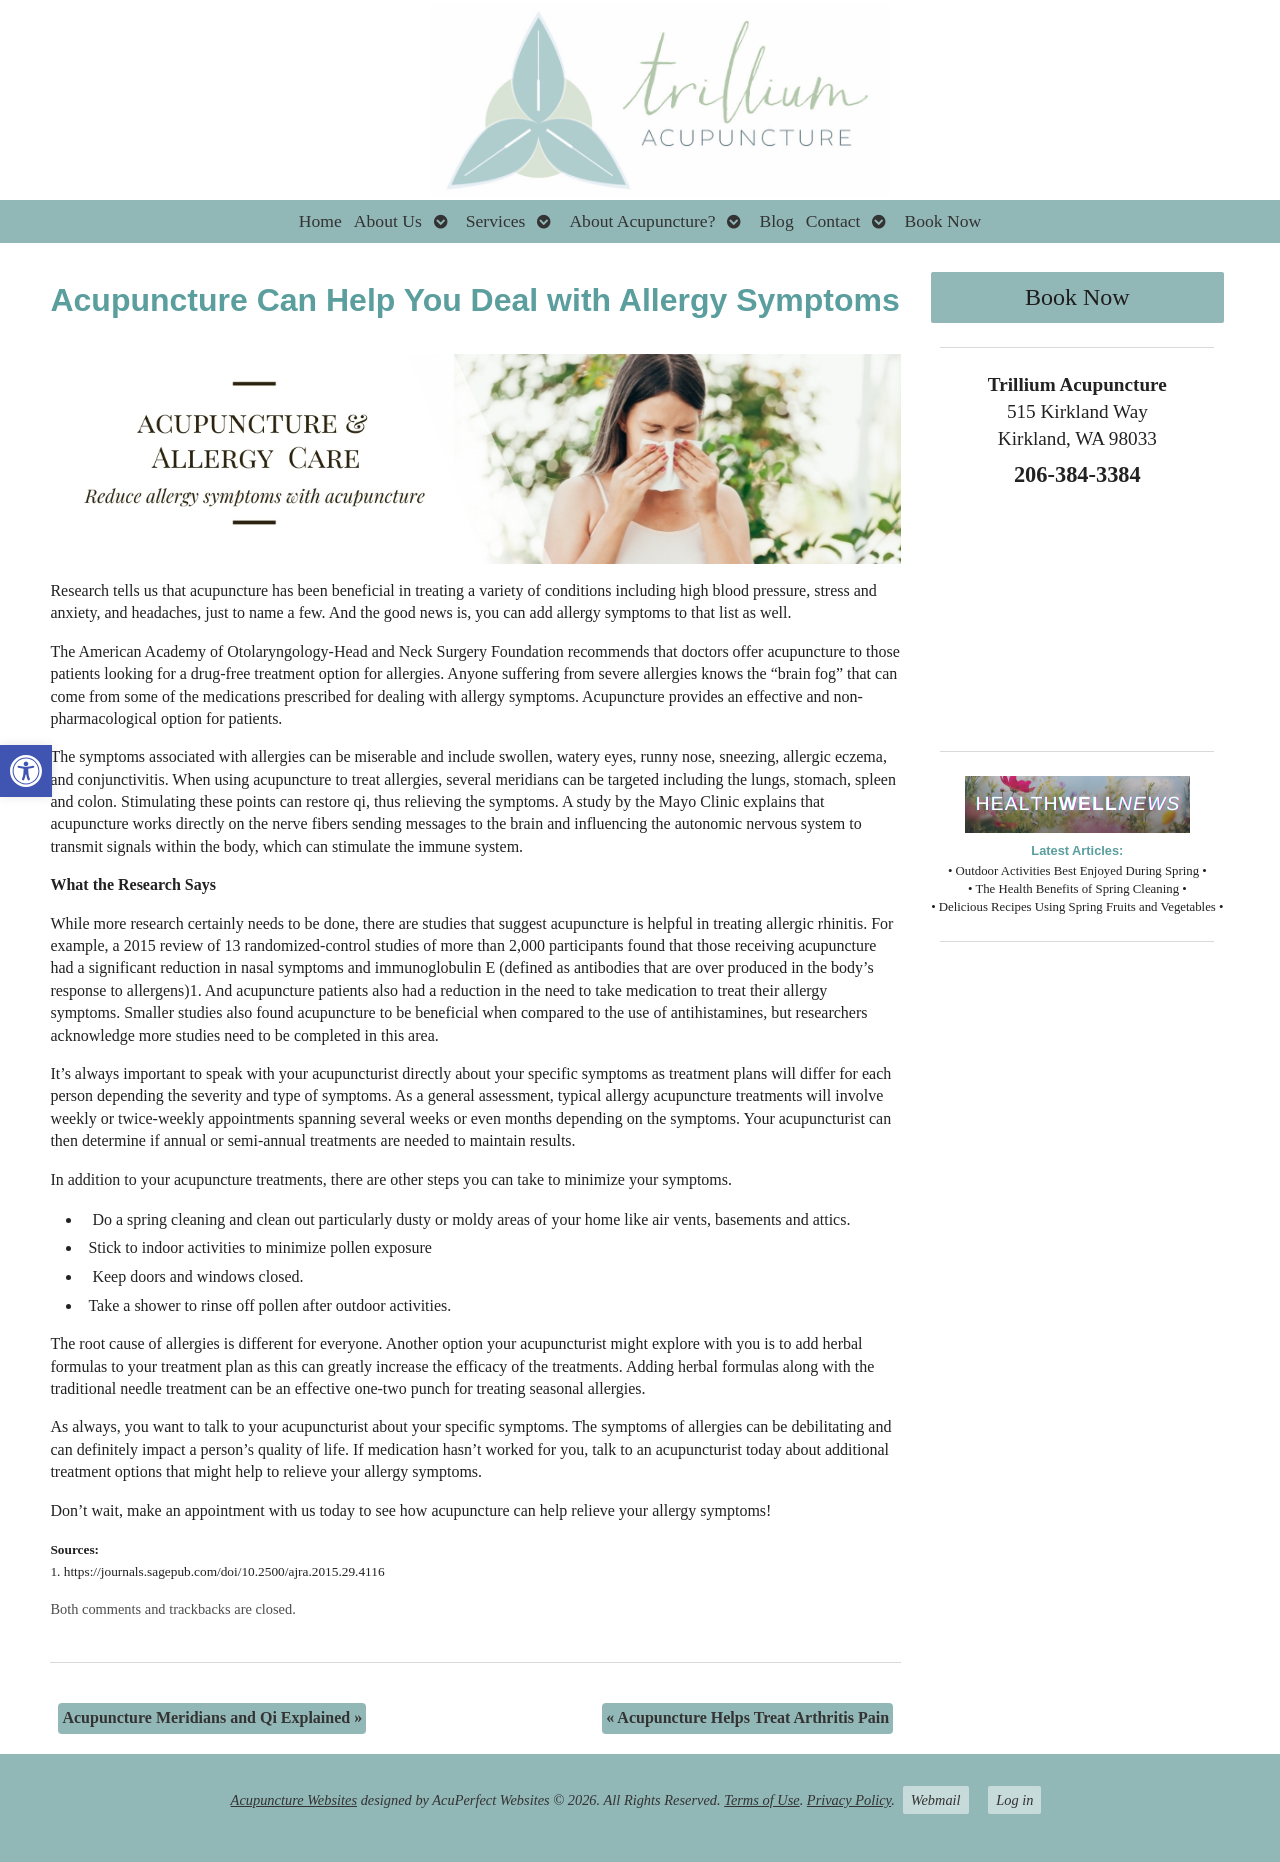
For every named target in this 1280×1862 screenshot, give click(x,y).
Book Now (942, 221)
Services (496, 221)
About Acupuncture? (642, 221)
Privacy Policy (849, 1800)
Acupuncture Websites (294, 1800)
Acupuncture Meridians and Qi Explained (212, 1717)
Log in (1014, 1800)
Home (320, 221)
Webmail (936, 1800)
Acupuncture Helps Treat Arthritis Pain (747, 1717)
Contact (833, 221)
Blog (776, 221)
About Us (388, 221)
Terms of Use (761, 1800)
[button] (26, 771)
